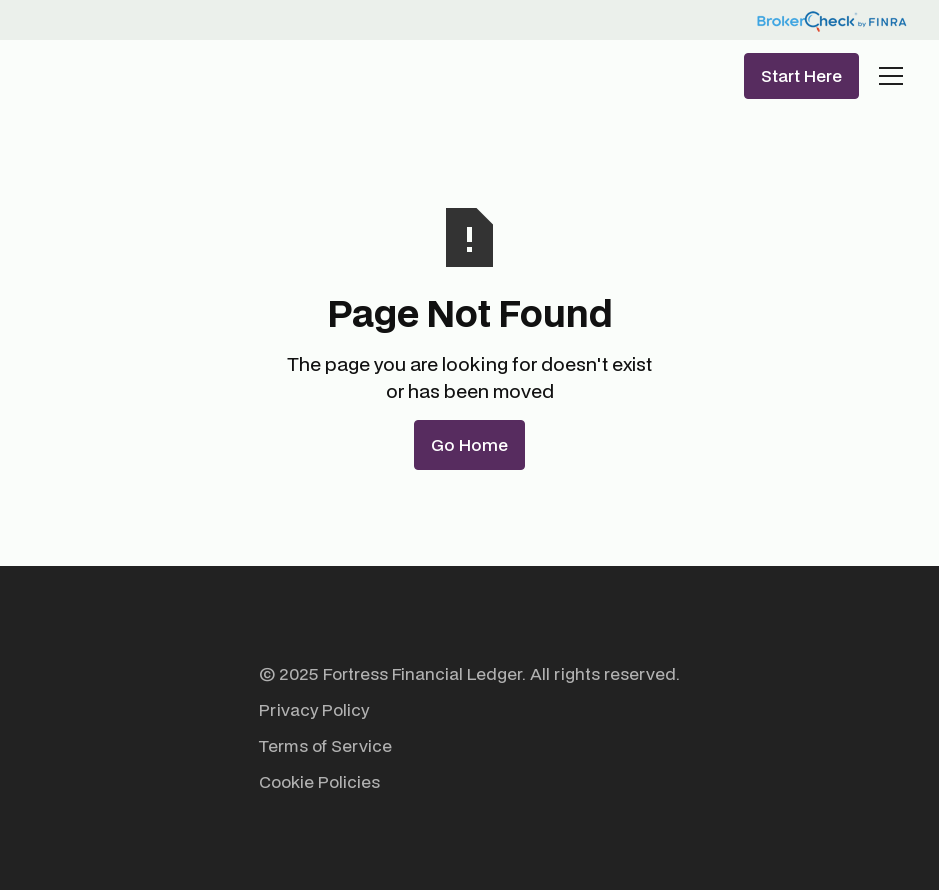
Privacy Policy (314, 709)
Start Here (801, 75)
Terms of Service (325, 745)
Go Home (469, 444)
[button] (887, 76)
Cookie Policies (319, 781)
